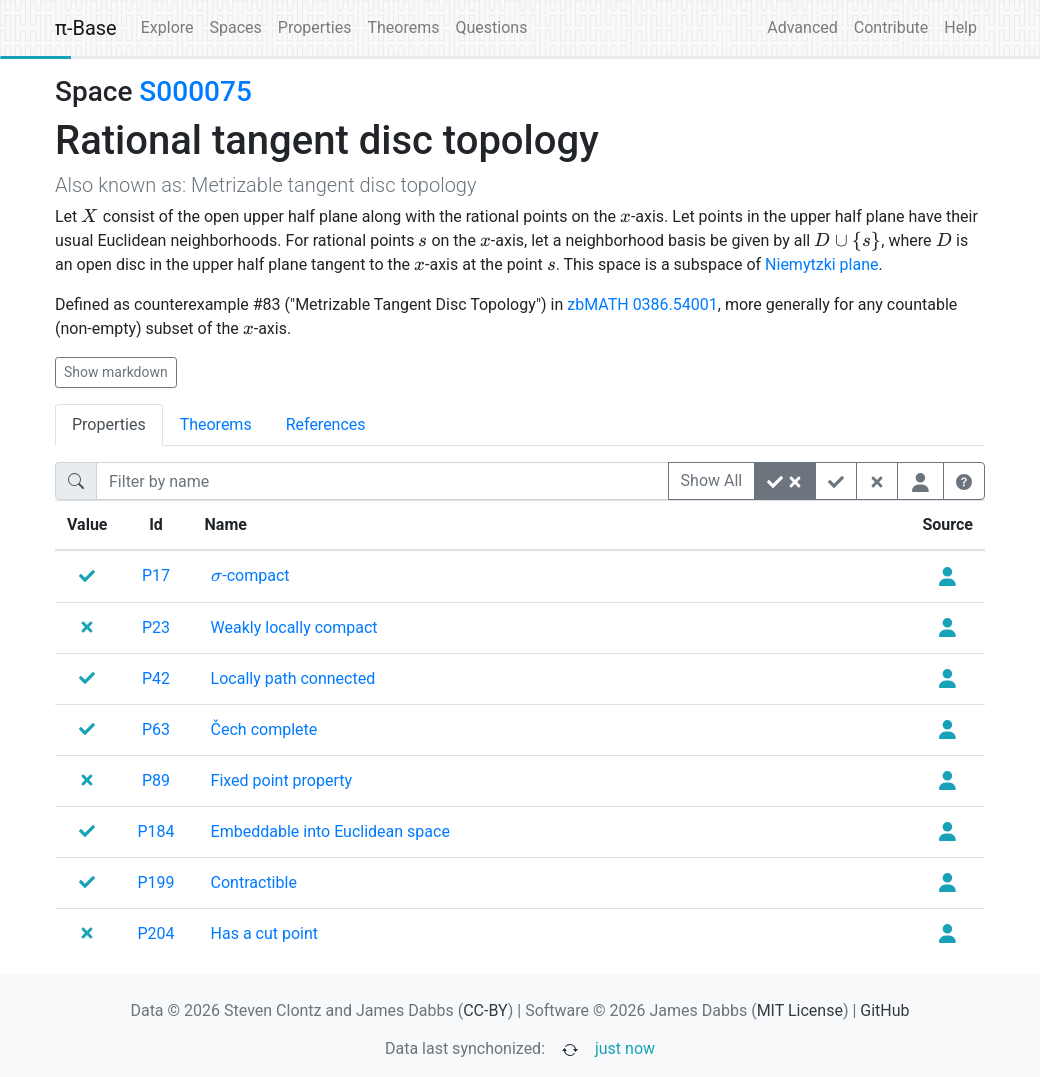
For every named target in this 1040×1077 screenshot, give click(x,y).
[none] (250, 576)
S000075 (195, 91)
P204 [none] (156, 933)
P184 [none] (156, 831)
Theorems (403, 27)
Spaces (236, 27)
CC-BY (485, 1010)
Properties (315, 27)
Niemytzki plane (821, 264)
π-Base (86, 28)
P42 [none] (156, 678)
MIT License (800, 1010)
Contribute (891, 27)
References (326, 424)
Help (960, 27)
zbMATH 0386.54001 (642, 304)
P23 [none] (156, 627)
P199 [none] (156, 882)
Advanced (802, 27)
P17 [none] (156, 575)
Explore (167, 27)
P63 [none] (156, 729)
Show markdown (116, 372)
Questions (491, 27)
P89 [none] (156, 780)
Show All (712, 480)
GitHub (884, 1010)
